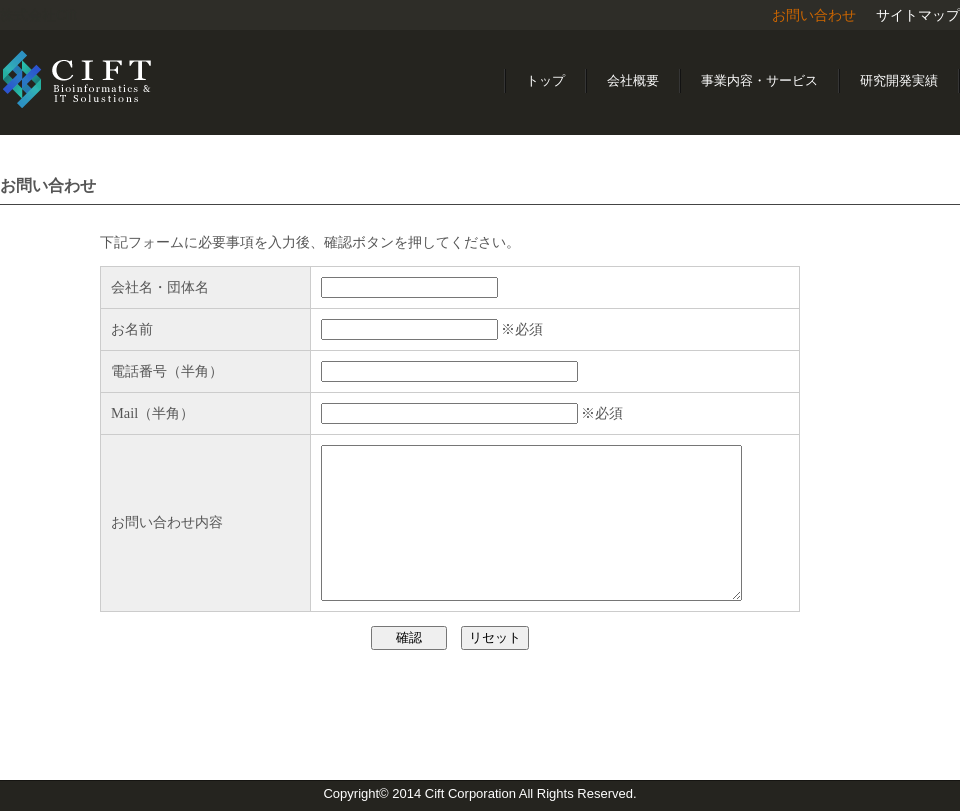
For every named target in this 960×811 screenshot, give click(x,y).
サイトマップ (918, 15)
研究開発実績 (899, 80)
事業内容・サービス (759, 80)
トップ (545, 80)
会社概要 (633, 80)
